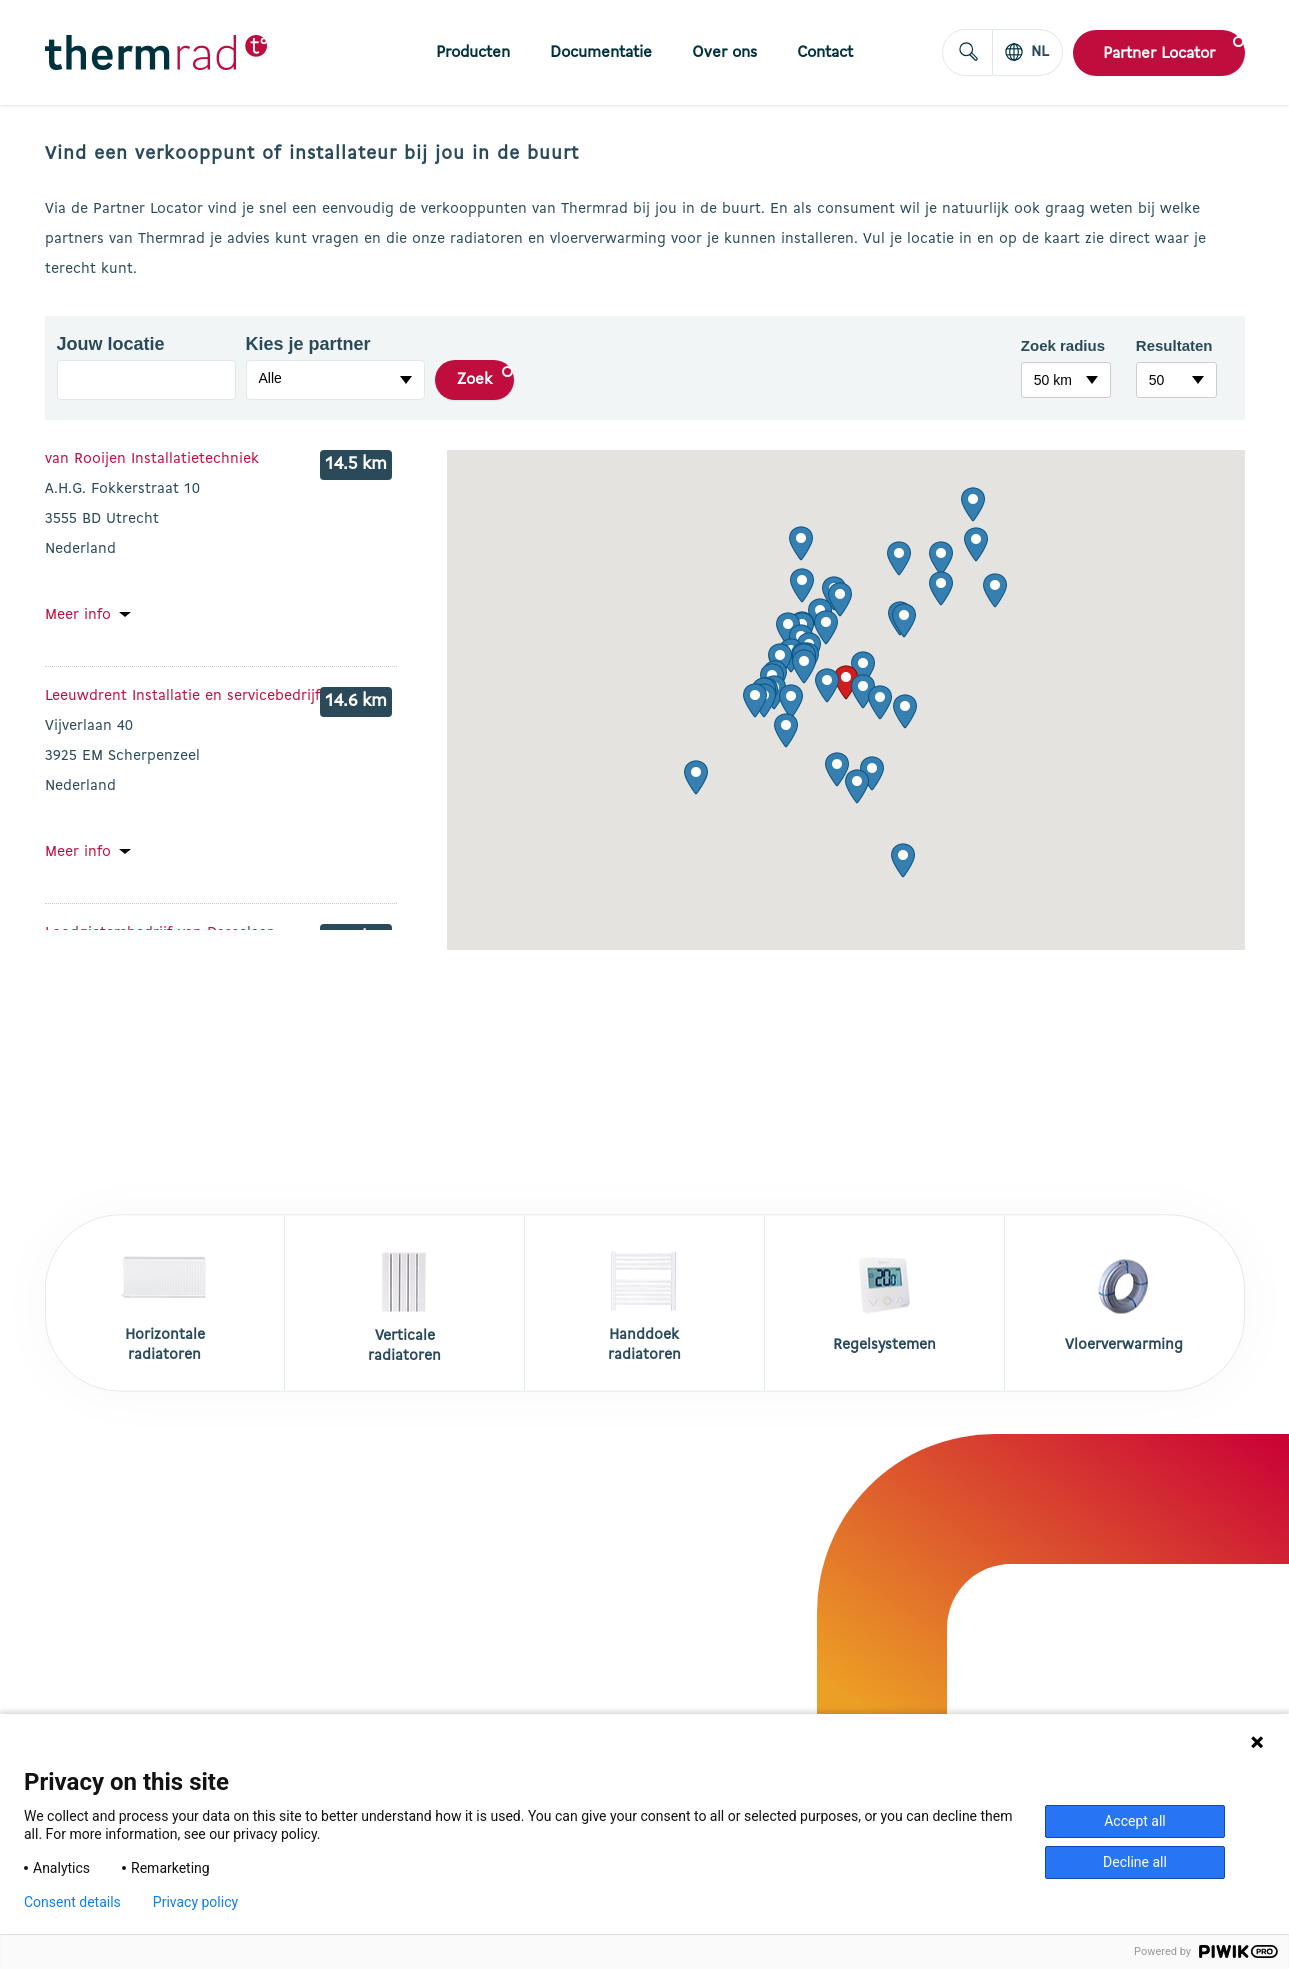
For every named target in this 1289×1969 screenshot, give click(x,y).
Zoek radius (1063, 345)
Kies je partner (293, 344)
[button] (846, 682)
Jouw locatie (104, 344)
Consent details (72, 1902)
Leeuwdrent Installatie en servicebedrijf (183, 696)
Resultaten (1174, 345)
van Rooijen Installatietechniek (152, 459)
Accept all (1135, 1821)
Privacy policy (195, 1902)
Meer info (78, 615)
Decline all (1135, 1862)
